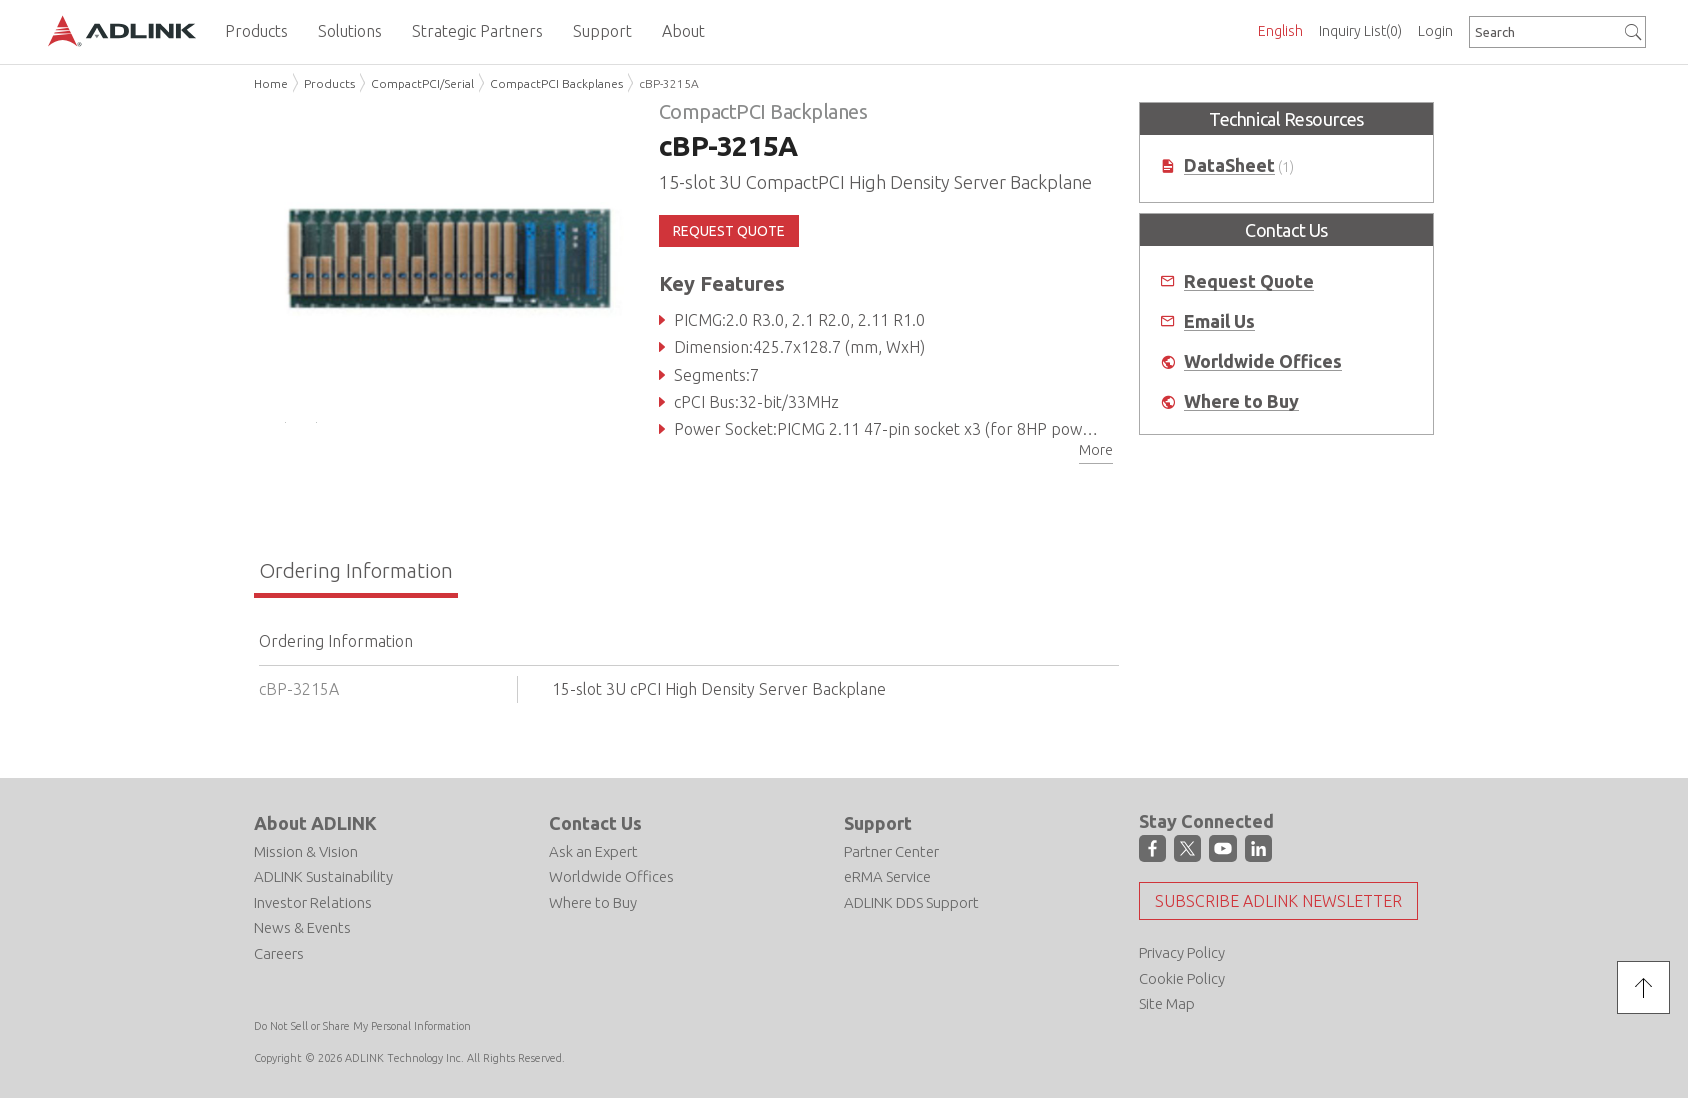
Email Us (1219, 321)
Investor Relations (313, 910)
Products (329, 83)
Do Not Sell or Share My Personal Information (362, 1034)
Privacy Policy (1182, 961)
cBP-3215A (669, 83)
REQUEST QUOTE (729, 231)
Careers (279, 961)
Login (1435, 31)
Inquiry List (1360, 31)
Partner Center (891, 859)
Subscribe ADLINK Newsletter (1278, 910)
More (1096, 450)
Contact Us (595, 831)
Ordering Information (356, 578)
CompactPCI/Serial (422, 83)
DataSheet (1229, 165)
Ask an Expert (593, 859)
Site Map (1167, 1012)
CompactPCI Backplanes (556, 83)
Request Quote (1249, 281)
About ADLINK (315, 831)
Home (271, 83)
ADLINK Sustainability (323, 884)
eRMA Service (887, 884)
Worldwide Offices (1263, 361)
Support (878, 831)
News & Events (302, 935)
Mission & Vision (306, 859)
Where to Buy (1241, 401)
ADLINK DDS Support (911, 910)
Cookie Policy (1182, 986)
